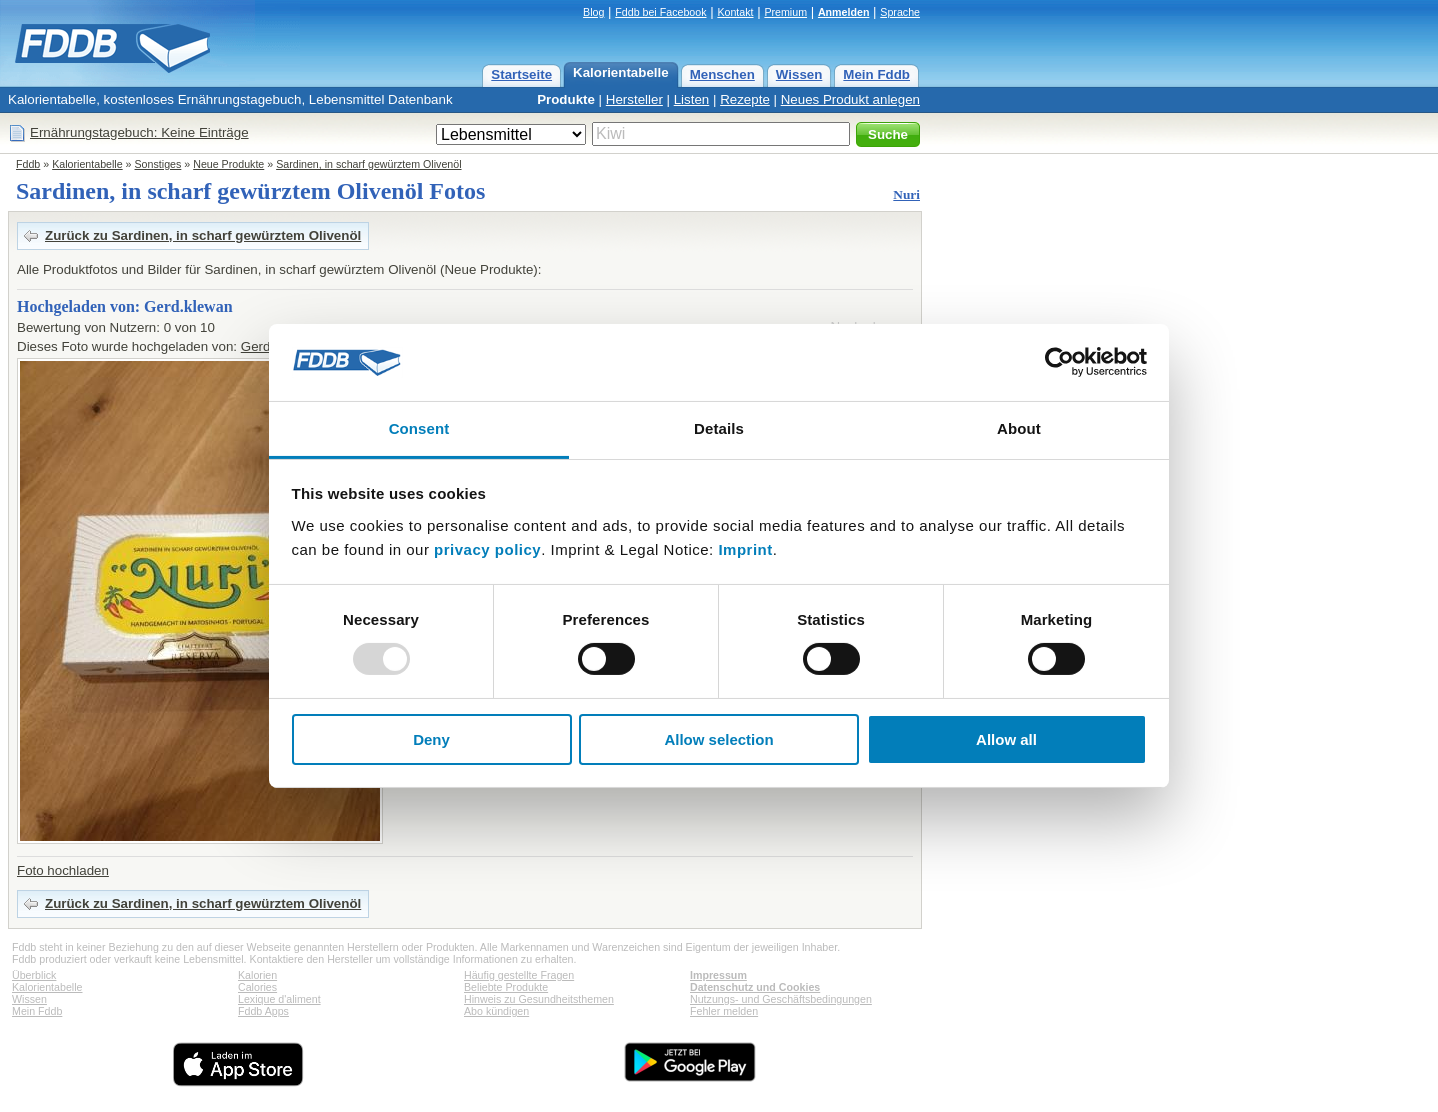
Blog (593, 12)
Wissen (799, 74)
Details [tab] (719, 428)
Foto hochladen (63, 870)
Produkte (566, 99)
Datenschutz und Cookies (755, 987)
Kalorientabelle (621, 72)
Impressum (718, 975)
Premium (785, 12)
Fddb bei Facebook (660, 12)
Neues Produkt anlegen (850, 99)
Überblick (34, 975)
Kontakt (735, 12)
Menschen (722, 74)
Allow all (1006, 739)
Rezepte (745, 99)
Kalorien (257, 975)
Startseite (521, 74)
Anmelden (844, 12)
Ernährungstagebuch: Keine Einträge (139, 132)
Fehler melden (724, 1011)
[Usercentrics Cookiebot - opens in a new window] (1059, 362)
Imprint (745, 549)
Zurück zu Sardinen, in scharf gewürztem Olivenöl (203, 235)
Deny (431, 739)
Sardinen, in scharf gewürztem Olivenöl (368, 164)
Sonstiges (158, 164)
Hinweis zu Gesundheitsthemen (539, 999)
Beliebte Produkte (506, 987)
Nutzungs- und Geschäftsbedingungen (781, 999)
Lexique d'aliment (279, 999)
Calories (257, 987)
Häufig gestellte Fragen (519, 975)
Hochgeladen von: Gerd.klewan (125, 306)
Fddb (28, 164)
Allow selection (718, 739)
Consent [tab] (419, 428)
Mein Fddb (876, 74)
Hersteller (634, 99)
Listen (692, 99)
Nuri (906, 194)
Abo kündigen (496, 1011)
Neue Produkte (228, 164)
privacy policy (487, 549)
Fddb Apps (263, 1011)
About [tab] (1019, 428)
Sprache (900, 12)
